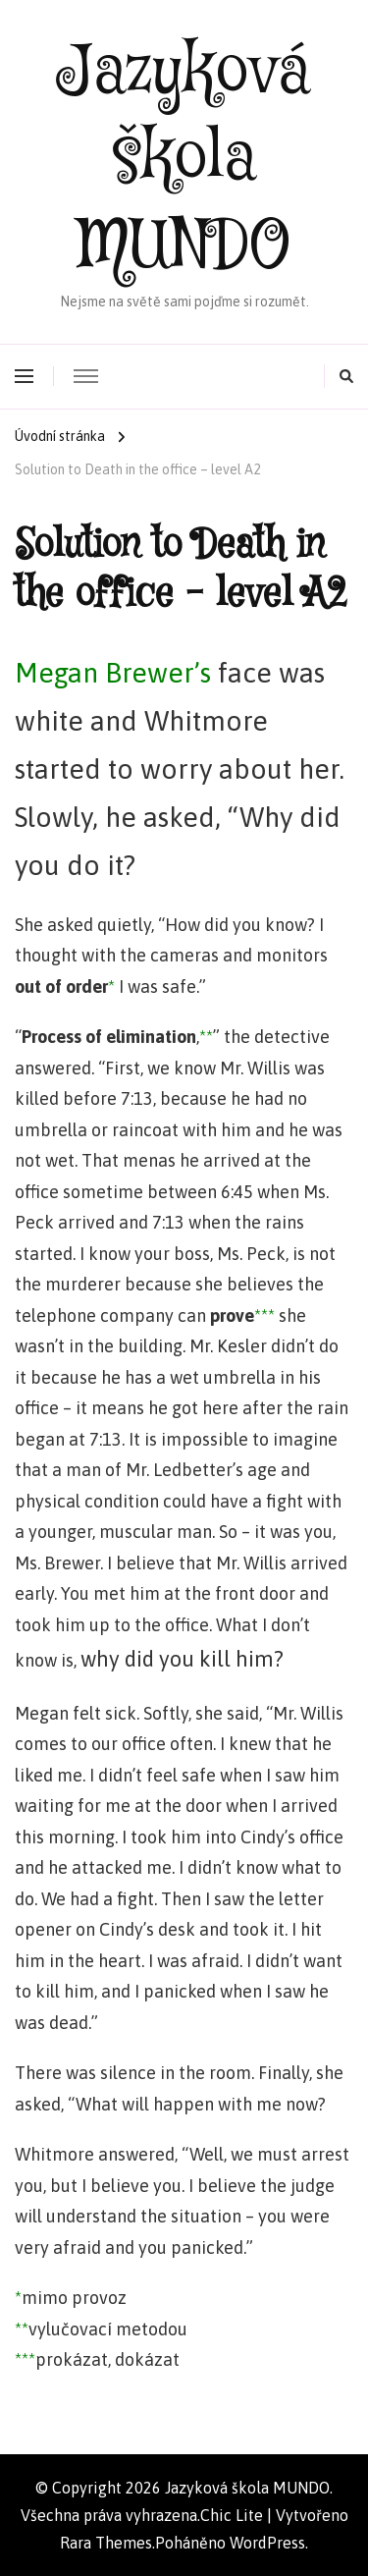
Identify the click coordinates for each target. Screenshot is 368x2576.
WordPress (267, 2542)
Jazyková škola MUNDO (184, 159)
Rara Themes (106, 2542)
